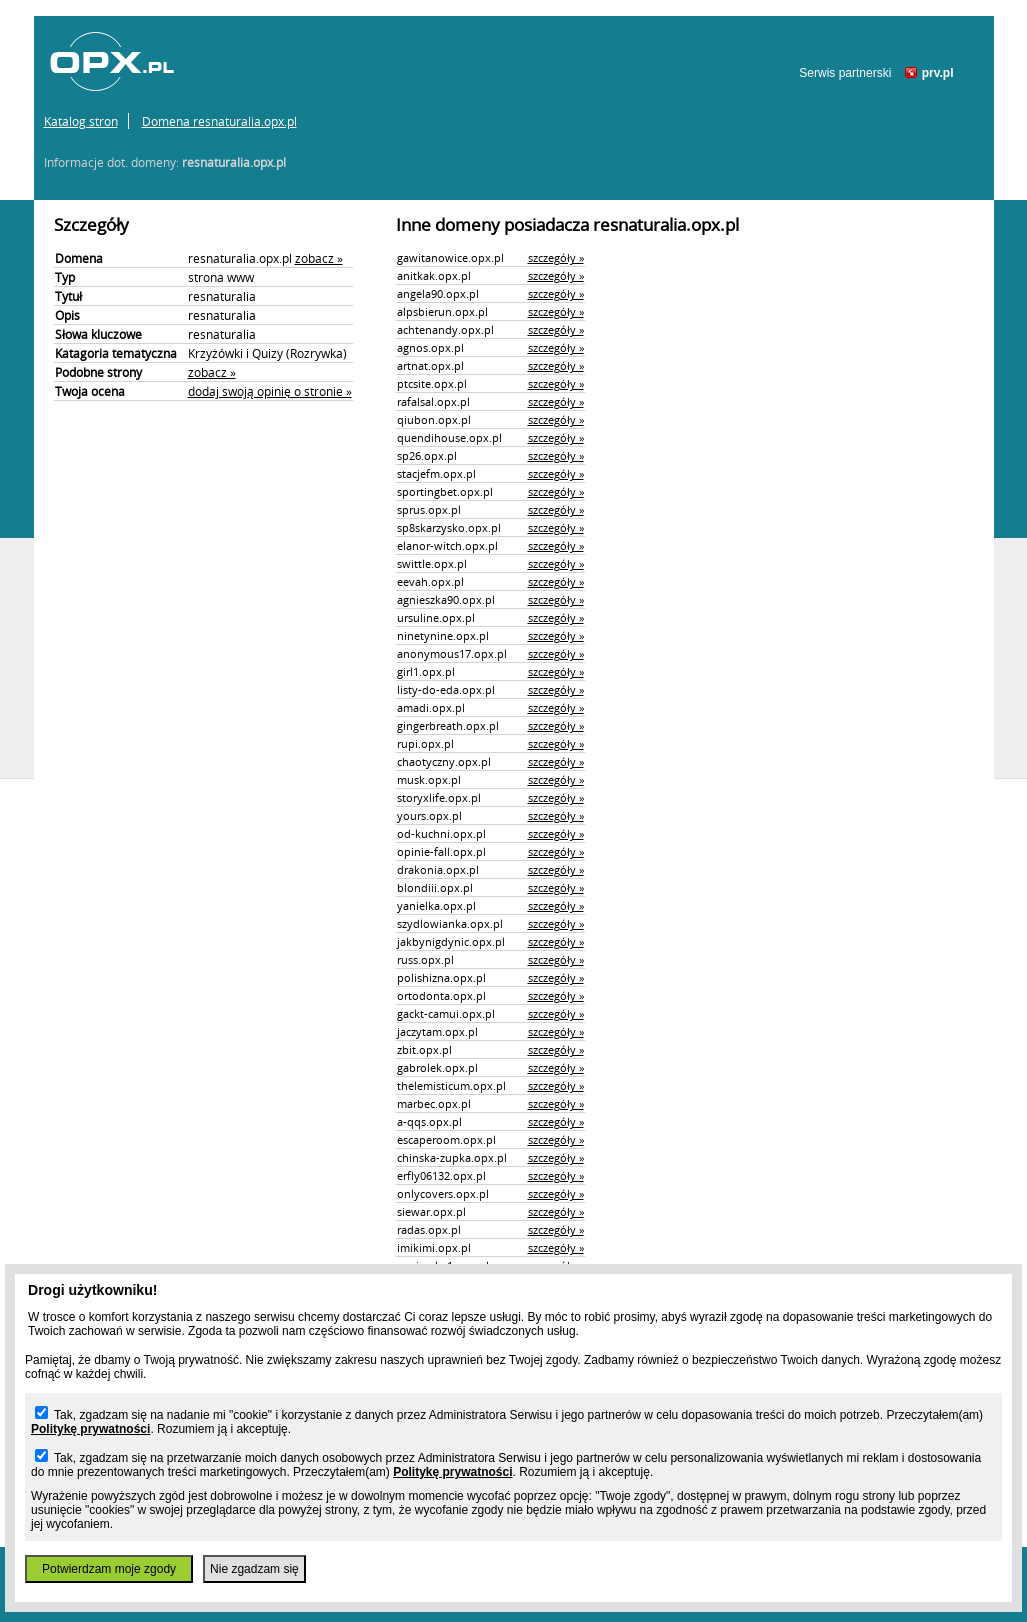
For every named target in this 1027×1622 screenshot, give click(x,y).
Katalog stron (81, 121)
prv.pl (938, 73)
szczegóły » (556, 257)
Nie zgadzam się (254, 1569)
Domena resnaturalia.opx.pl (219, 121)
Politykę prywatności (90, 1429)
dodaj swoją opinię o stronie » (270, 391)
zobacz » (319, 258)
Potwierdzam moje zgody (109, 1569)
